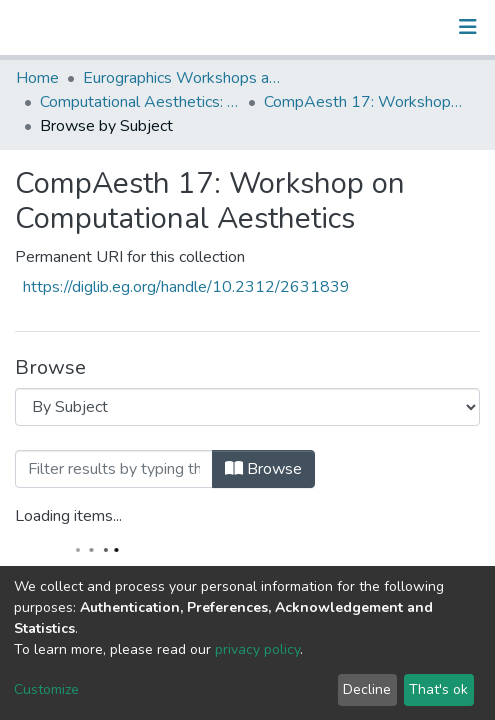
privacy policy (257, 649)
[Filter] (114, 469)
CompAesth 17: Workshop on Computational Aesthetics (364, 102)
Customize (46, 689)
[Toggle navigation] (468, 27)
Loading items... (68, 516)
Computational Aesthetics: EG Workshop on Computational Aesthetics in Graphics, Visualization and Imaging (140, 102)
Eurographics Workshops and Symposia (183, 78)
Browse (263, 469)
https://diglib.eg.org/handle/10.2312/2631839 (186, 287)
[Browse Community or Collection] (247, 407)
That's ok (438, 689)
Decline (367, 689)
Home (37, 78)
